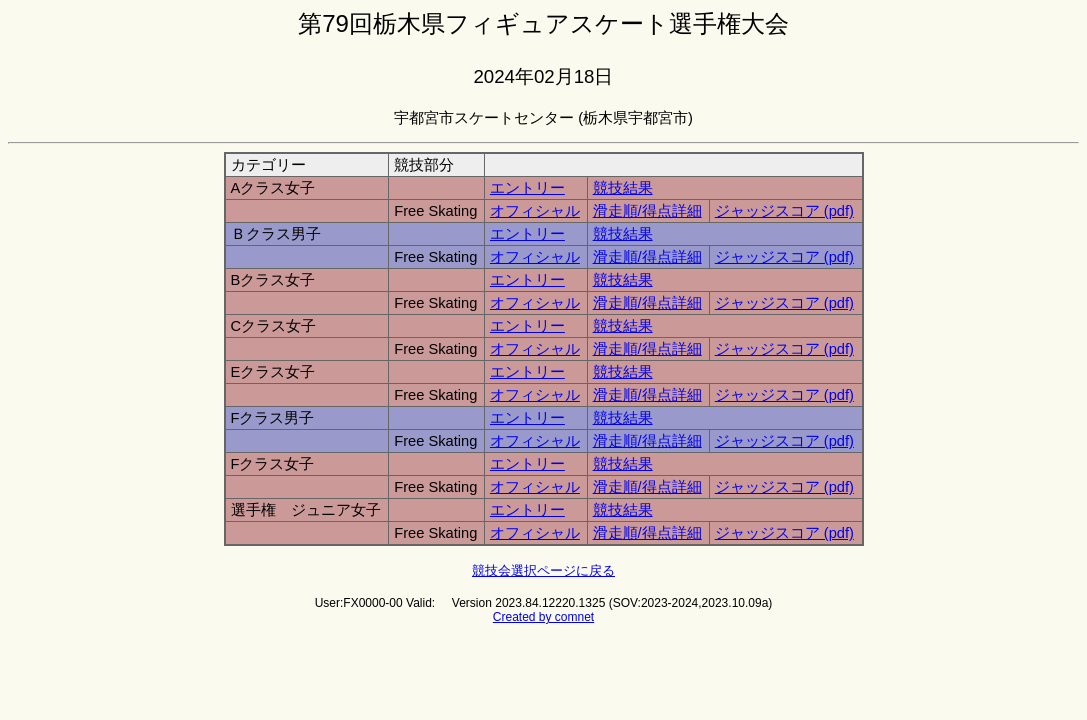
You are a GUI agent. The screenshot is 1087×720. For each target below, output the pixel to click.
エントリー (527, 188)
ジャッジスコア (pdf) (784, 211)
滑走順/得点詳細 (647, 211)
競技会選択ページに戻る (543, 570)
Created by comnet (543, 617)
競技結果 (623, 188)
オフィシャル (535, 211)
